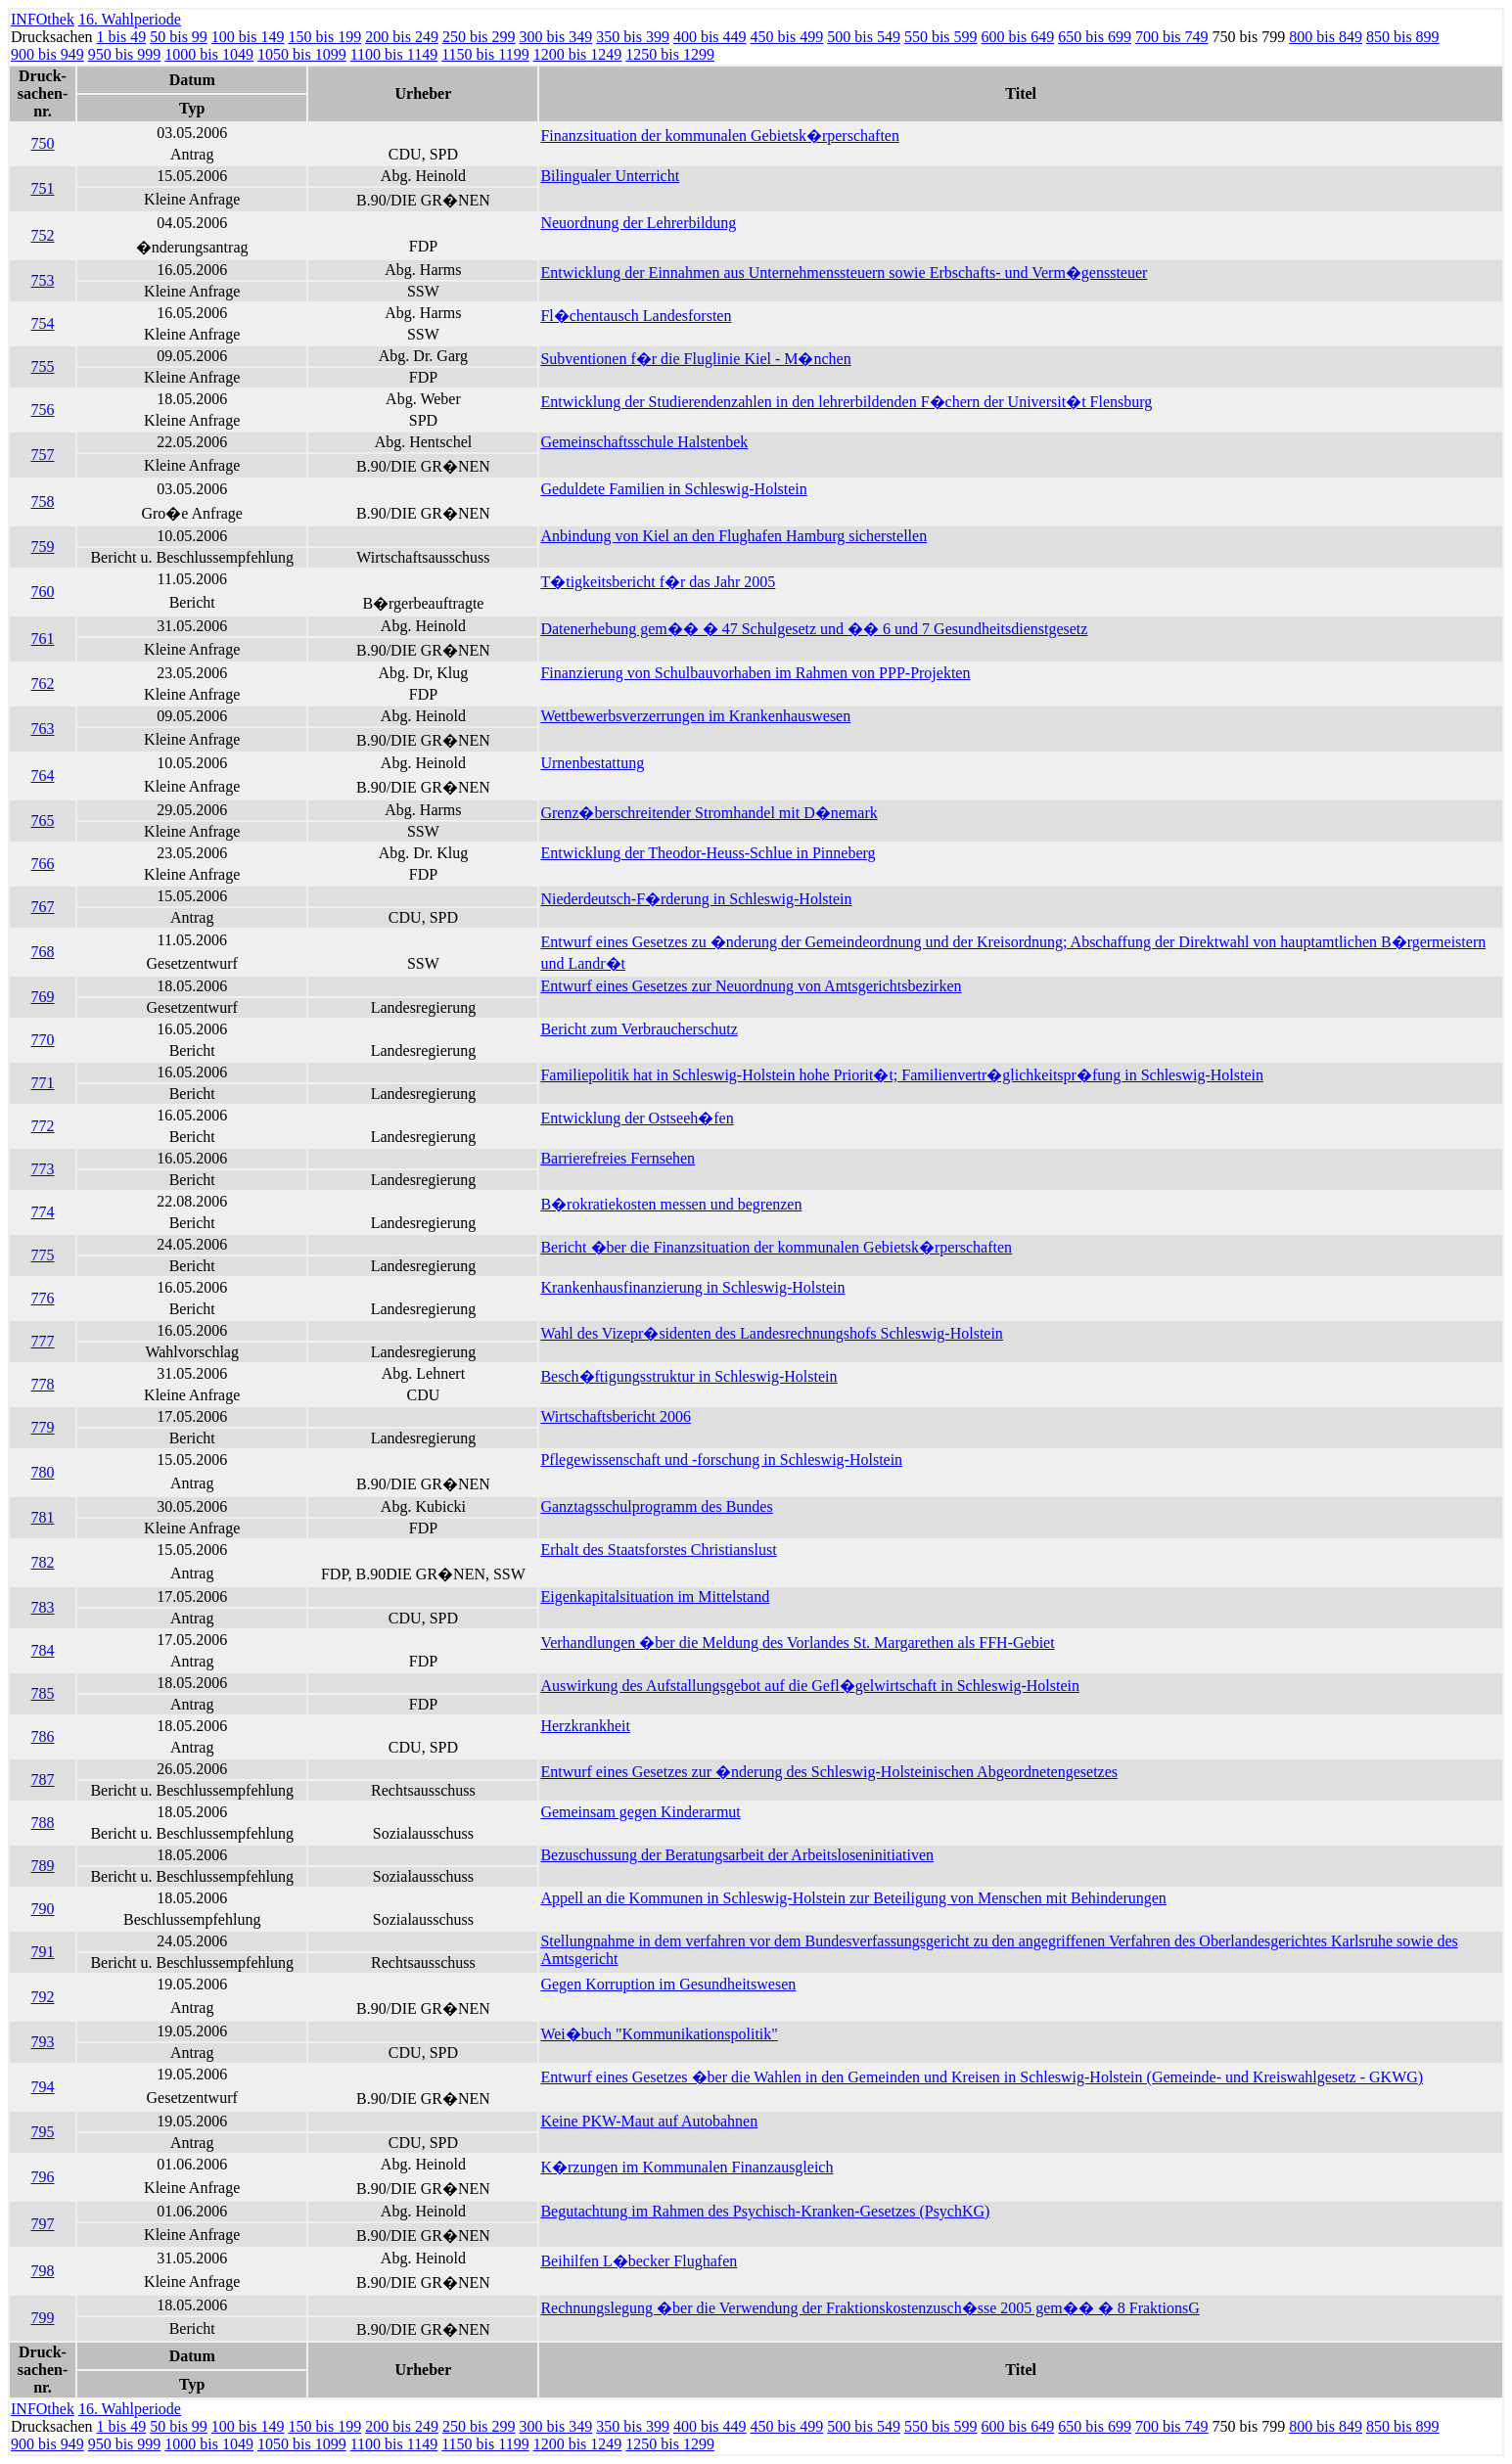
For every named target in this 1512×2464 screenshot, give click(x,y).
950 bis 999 (124, 54)
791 (42, 1951)
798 (42, 2270)
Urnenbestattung (592, 762)
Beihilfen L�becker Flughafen (638, 2261)
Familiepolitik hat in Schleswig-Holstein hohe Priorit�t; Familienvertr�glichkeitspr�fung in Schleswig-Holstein (901, 1075)
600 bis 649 (1018, 36)
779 (42, 1427)
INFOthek (42, 19)
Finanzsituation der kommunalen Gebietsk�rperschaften (719, 135)
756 (42, 409)
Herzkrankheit (585, 1725)
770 (42, 1039)
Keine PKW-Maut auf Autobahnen (648, 2121)
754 (42, 323)
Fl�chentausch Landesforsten (635, 315)
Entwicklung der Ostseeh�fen (636, 1118)
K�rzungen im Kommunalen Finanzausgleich (686, 2167)
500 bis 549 (863, 36)
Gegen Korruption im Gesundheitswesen (668, 1984)
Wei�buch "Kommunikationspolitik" (658, 2034)
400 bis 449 (710, 36)
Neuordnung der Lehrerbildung (638, 222)
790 (42, 1908)
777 (42, 1341)
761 (42, 638)
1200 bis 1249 (577, 54)
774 (42, 1212)
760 (42, 591)
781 (42, 1517)
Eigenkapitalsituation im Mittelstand (654, 1596)
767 (42, 906)
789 (42, 1865)
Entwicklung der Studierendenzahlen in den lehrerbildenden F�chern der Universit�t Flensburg (846, 401)
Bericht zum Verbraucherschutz (638, 1029)
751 (42, 188)
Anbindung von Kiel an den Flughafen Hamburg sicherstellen (733, 535)
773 (42, 1169)
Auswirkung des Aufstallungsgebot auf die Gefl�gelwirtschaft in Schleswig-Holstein (809, 1685)
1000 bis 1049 (208, 54)
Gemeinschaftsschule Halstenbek (644, 441)
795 (42, 2131)
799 (42, 2317)
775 (42, 1255)
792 (42, 1996)
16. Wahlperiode (129, 19)
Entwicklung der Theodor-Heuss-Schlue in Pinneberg (707, 852)
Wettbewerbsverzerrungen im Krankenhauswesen (695, 715)
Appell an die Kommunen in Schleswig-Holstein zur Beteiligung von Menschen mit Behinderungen (853, 1898)
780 (42, 1472)
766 (42, 863)
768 (42, 951)
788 (42, 1822)
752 (42, 235)
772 (42, 1126)
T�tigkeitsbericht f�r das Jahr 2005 (657, 581)
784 (42, 1650)
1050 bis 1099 (301, 54)
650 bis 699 (1094, 36)
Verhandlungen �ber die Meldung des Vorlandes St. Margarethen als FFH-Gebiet (797, 1642)
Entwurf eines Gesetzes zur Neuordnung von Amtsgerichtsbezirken (750, 986)
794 (42, 2086)
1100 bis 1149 (393, 54)
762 (42, 683)
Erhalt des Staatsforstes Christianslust (658, 1549)
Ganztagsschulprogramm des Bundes (656, 1506)
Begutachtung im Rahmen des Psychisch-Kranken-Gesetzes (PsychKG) (764, 2211)
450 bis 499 (787, 36)
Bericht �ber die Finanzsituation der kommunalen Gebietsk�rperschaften (776, 1247)
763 (42, 728)
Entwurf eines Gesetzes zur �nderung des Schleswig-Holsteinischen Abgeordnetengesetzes (829, 1771)
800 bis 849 (1325, 36)
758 (42, 501)
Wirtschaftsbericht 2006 (615, 1416)
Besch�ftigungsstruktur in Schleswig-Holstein (688, 1376)
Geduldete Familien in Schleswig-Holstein (673, 488)
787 (42, 1779)
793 (42, 2041)
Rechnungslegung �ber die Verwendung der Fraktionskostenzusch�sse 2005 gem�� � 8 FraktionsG (869, 2308)
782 (42, 1562)
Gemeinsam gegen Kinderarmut (640, 1811)
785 (42, 1693)
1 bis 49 (122, 36)
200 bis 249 (401, 36)
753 (42, 280)
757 (42, 454)
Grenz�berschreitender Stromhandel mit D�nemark (708, 812)
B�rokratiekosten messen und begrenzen (671, 1204)
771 (42, 1082)
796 (42, 2176)
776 (42, 1298)
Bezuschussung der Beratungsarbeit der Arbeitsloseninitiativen (737, 1855)
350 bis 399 (632, 36)
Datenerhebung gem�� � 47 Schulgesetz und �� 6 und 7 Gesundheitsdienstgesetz (813, 628)
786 (42, 1736)
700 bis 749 (1172, 36)
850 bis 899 (1403, 36)
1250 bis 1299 (669, 54)
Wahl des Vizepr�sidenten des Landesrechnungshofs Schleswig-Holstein (771, 1333)
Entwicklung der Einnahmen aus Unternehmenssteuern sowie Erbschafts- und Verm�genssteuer (843, 272)
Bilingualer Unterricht (609, 175)
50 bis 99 (178, 36)
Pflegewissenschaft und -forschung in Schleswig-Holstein (721, 1459)
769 (42, 996)
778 (42, 1384)
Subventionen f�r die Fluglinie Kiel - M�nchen (695, 358)
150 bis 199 (325, 36)
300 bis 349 (556, 36)
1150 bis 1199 (484, 54)
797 (42, 2223)
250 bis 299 (479, 36)
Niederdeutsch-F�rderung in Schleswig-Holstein (695, 898)
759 (42, 546)
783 (42, 1607)
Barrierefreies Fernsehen (617, 1158)
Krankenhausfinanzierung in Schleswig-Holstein (692, 1287)
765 (42, 820)
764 (42, 775)
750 (42, 143)
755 (42, 366)
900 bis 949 (47, 54)
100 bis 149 (248, 36)
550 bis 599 (941, 36)
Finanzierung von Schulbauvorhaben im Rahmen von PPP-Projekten (755, 672)
